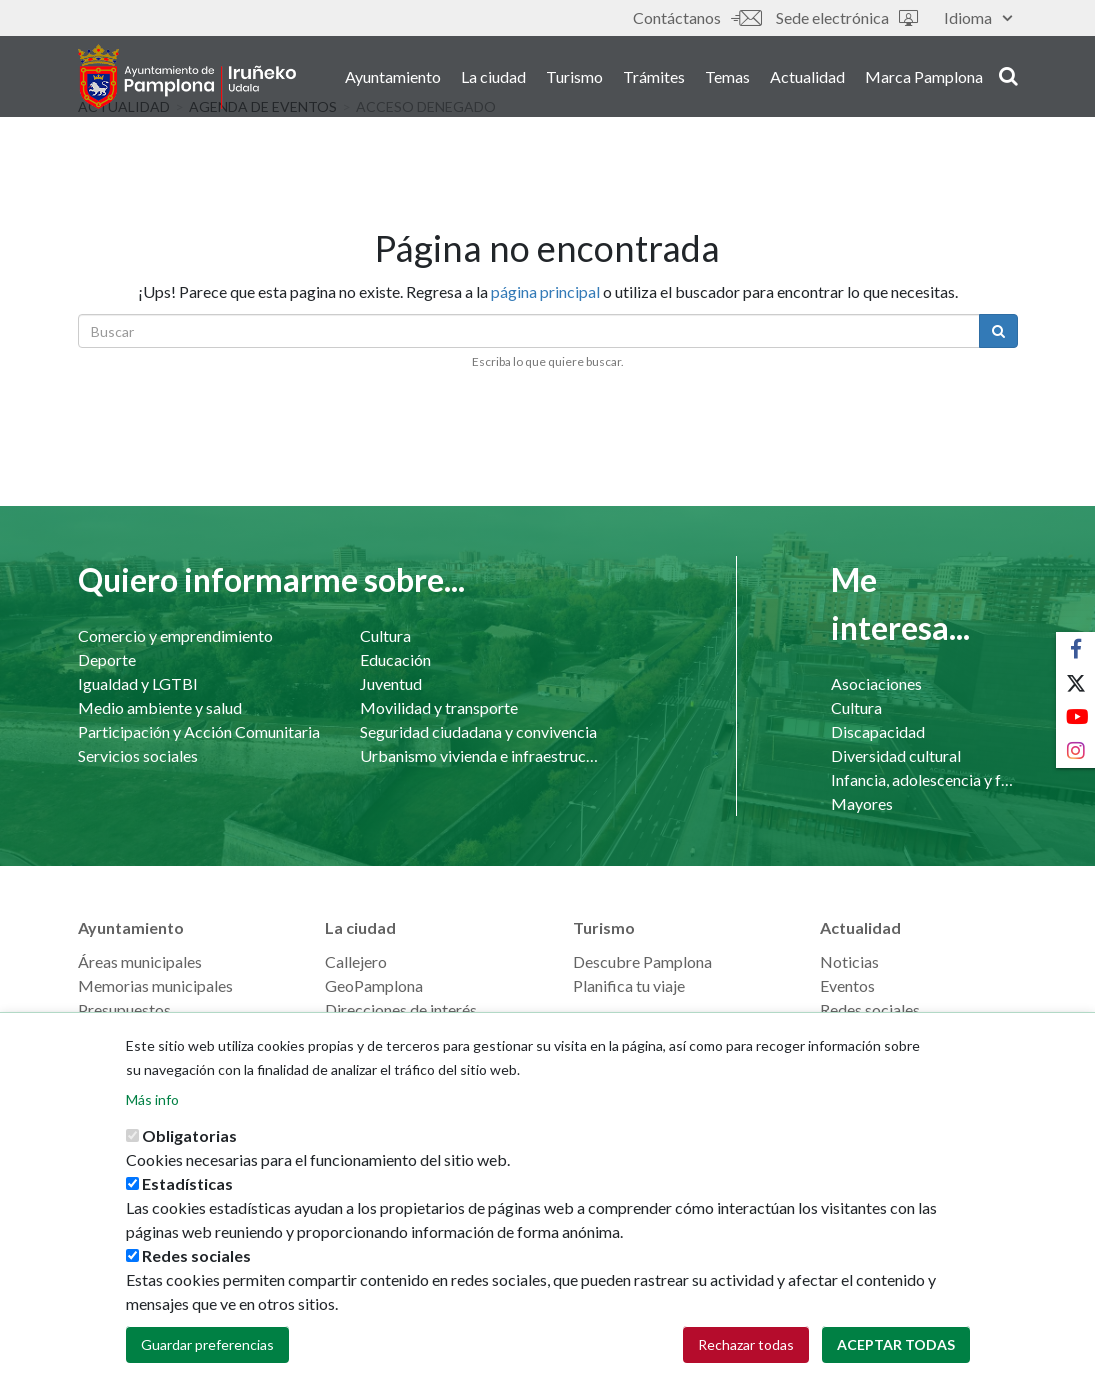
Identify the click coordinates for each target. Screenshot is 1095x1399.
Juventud (391, 683)
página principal (545, 291)
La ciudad (493, 78)
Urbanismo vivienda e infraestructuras (481, 755)
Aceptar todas (896, 1360)
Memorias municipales (155, 985)
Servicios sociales (138, 755)
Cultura (385, 635)
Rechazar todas (746, 1360)
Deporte (107, 659)
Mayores (862, 803)
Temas (727, 78)
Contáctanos (697, 17)
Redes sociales (870, 1009)
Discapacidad (878, 731)
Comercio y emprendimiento (175, 635)
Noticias (849, 961)
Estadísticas (187, 1199)
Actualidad (807, 78)
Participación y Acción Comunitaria (199, 731)
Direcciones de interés (401, 1009)
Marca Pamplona (924, 78)
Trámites (654, 78)
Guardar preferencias (207, 1360)
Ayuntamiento (393, 78)
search (1008, 77)
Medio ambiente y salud (160, 707)
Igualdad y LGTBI (138, 683)
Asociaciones (876, 683)
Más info (152, 1115)
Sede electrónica (847, 17)
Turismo (574, 78)
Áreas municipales (140, 961)
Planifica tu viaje (629, 985)
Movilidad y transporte (439, 707)
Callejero (356, 961)
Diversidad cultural (896, 755)
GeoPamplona (374, 985)
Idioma (978, 17)
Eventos (847, 985)
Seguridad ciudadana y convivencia (478, 731)
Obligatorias (189, 1151)
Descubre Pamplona (642, 961)
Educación (395, 659)
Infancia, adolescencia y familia (924, 779)
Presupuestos (124, 1009)
